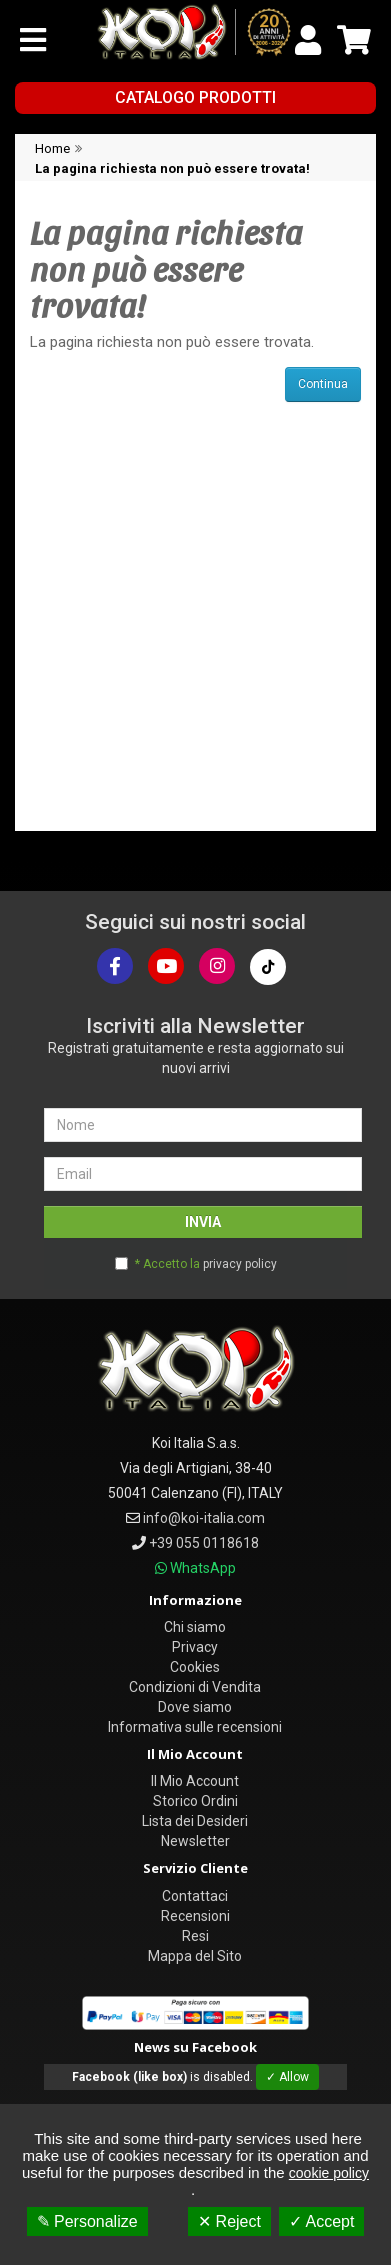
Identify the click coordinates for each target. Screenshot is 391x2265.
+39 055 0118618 (204, 1543)
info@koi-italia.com (204, 1518)
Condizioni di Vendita (195, 1687)
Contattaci (195, 1896)
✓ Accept (321, 2221)
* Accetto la (206, 1264)
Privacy (195, 1647)
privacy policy (240, 1264)
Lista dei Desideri (195, 1821)
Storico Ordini (195, 1801)
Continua (323, 384)
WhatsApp (203, 1568)
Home (52, 148)
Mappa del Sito (195, 1956)
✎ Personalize (87, 2221)
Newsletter (195, 1841)
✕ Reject (229, 2221)
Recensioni (195, 1916)
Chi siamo (195, 1627)
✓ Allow (287, 2077)
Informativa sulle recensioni (195, 1727)
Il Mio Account (195, 1781)
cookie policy (329, 2173)
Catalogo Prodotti (195, 97)
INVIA (203, 1222)
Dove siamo (195, 1707)
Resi (195, 1936)
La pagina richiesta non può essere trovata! (172, 168)
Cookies (195, 1667)
